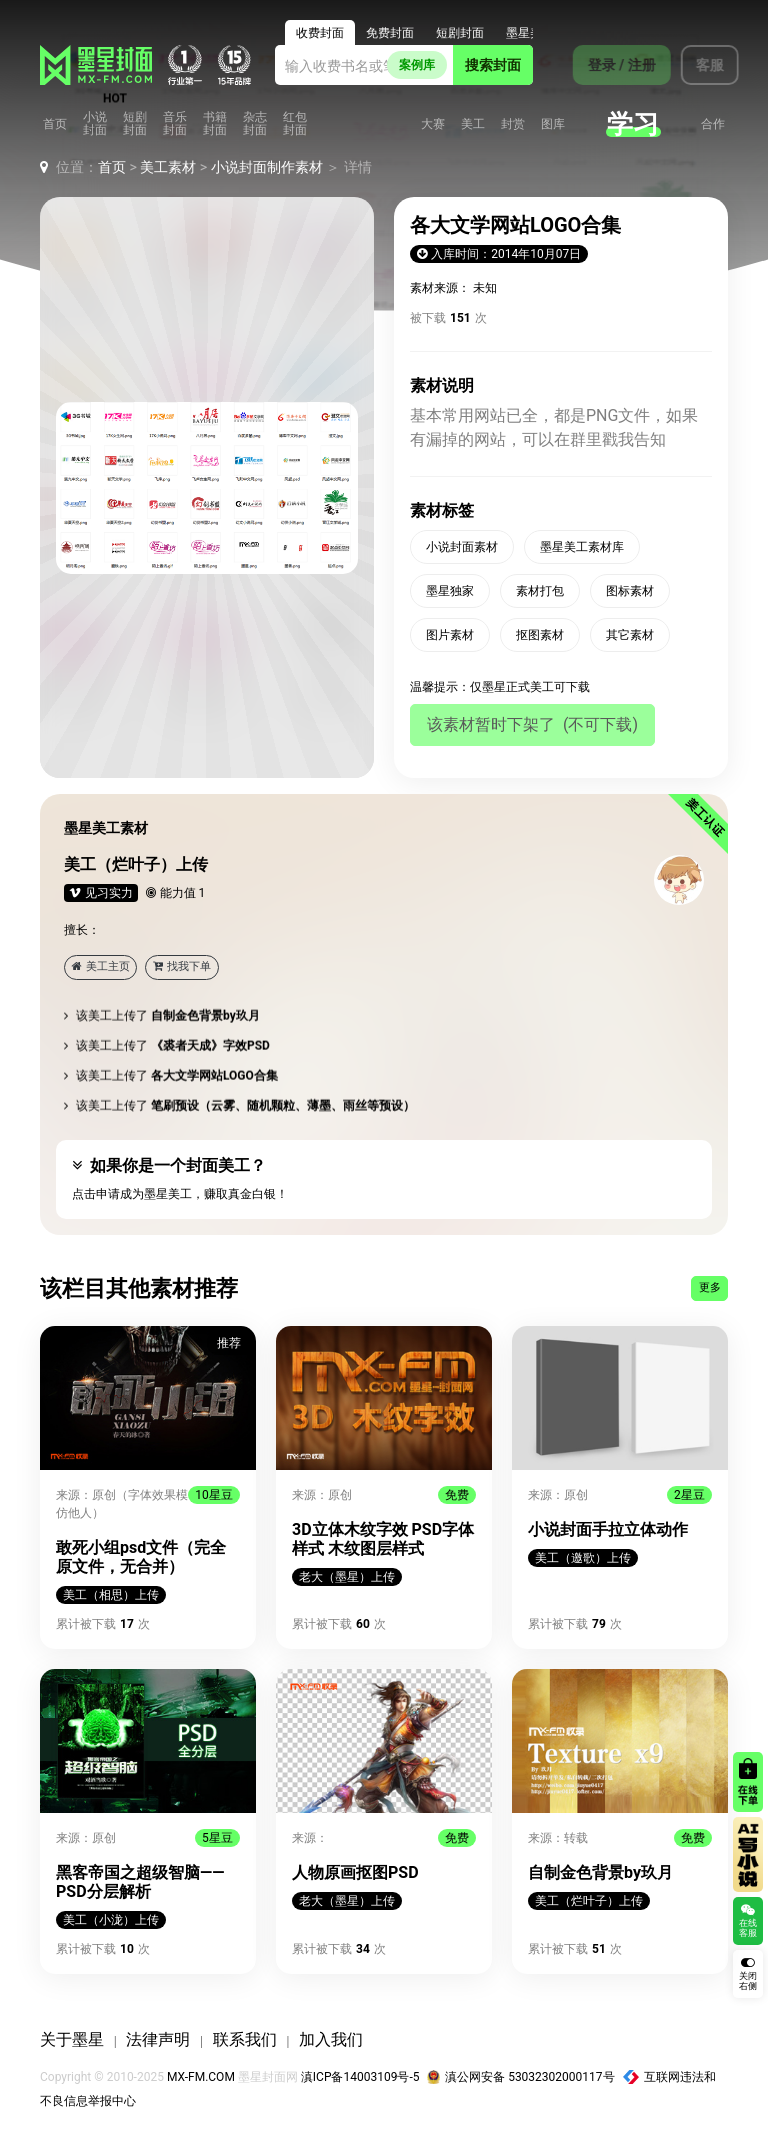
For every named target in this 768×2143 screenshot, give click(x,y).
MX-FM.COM (201, 2077)
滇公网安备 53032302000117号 (520, 2077)
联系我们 (245, 2039)
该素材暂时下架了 (532, 724)
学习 (633, 124)
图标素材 (630, 591)
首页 (55, 124)
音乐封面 (175, 124)
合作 (713, 124)
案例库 (417, 65)
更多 (710, 1287)
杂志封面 (255, 124)
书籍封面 (215, 124)
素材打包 (540, 591)
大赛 (433, 124)
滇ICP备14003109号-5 (360, 2077)
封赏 (513, 124)
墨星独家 (450, 591)
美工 (473, 124)
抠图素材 (540, 635)
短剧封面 (135, 124)
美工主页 (101, 966)
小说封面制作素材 (267, 167)
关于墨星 (72, 2039)
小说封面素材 (462, 547)
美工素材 (168, 167)
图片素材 (450, 635)
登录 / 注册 (611, 65)
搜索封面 (493, 65)
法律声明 (158, 2039)
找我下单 (182, 966)
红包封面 (295, 124)
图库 (553, 124)
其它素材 (630, 635)
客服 (699, 65)
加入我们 (331, 2039)
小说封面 (95, 124)
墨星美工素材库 (582, 547)
